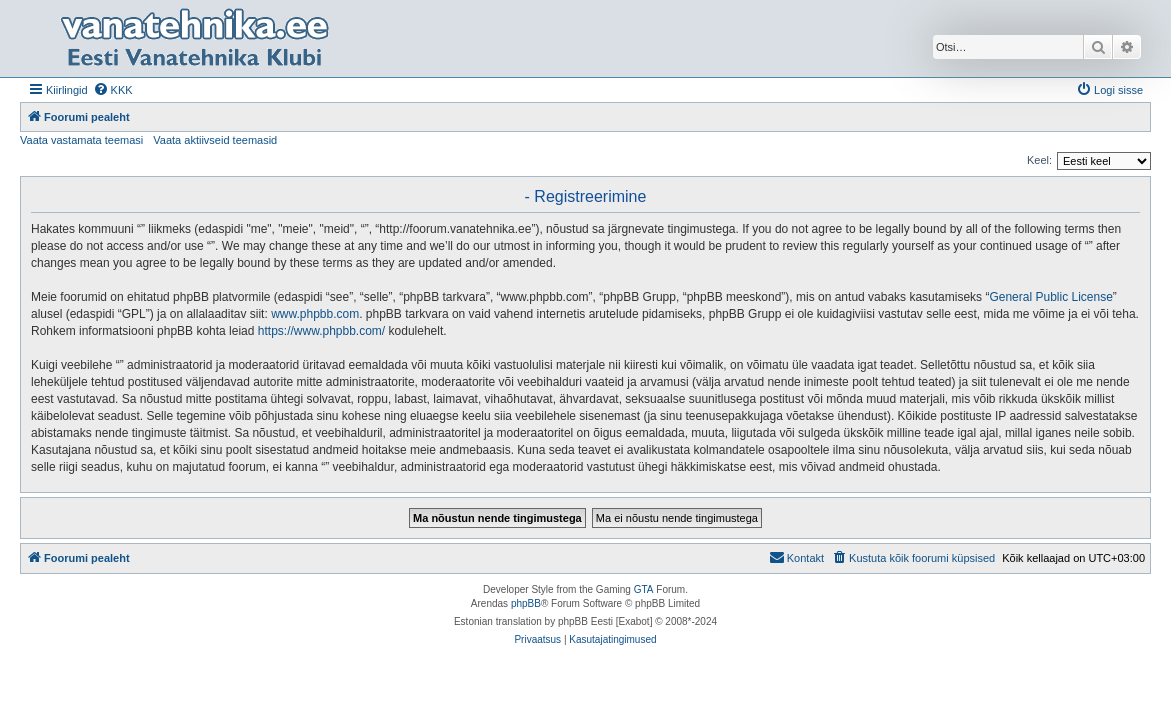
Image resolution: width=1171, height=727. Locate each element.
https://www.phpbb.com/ (321, 331)
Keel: (1039, 160)
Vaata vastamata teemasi (81, 140)
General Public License (1050, 297)
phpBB (526, 603)
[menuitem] (113, 90)
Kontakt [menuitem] (796, 557)
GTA (644, 589)
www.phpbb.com (315, 314)
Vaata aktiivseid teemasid (215, 140)
